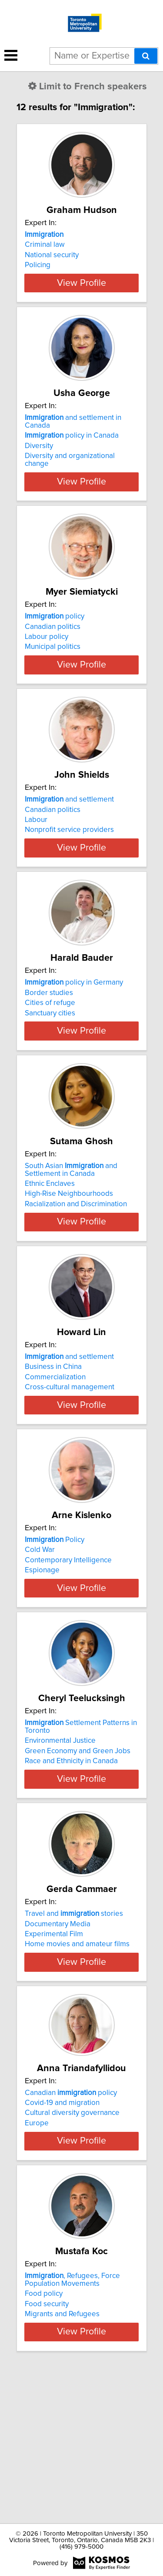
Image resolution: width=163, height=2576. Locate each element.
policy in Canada (72, 451)
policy (54, 632)
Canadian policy (71, 2217)
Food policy (44, 2438)
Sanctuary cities (50, 1060)
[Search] (145, 56)
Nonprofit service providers (69, 861)
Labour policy (46, 652)
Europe (37, 2247)
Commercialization (55, 1447)
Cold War (40, 1635)
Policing (37, 265)
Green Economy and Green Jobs (77, 1852)
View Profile (81, 298)
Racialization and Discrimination (76, 1266)
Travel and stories (74, 2022)
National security (52, 255)
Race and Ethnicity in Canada (71, 1862)
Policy (54, 1625)
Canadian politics (52, 642)
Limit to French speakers (87, 87)
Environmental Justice (60, 1842)
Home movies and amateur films (77, 2053)
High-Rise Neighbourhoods (69, 1256)
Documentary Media (57, 2032)
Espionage (42, 1656)
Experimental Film (54, 2043)
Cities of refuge (50, 1050)
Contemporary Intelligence (68, 1646)
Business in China (53, 1436)
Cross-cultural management (69, 1457)
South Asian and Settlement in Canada (71, 1232)
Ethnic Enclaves (50, 1246)
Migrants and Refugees (62, 2458)
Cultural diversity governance (72, 2237)
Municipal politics (52, 662)
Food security (47, 2448)
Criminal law (45, 245)
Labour (36, 851)
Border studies (49, 1039)
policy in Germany (74, 1029)
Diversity (39, 461)
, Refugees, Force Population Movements (72, 2424)
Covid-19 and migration (62, 2227)
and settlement (69, 831)
